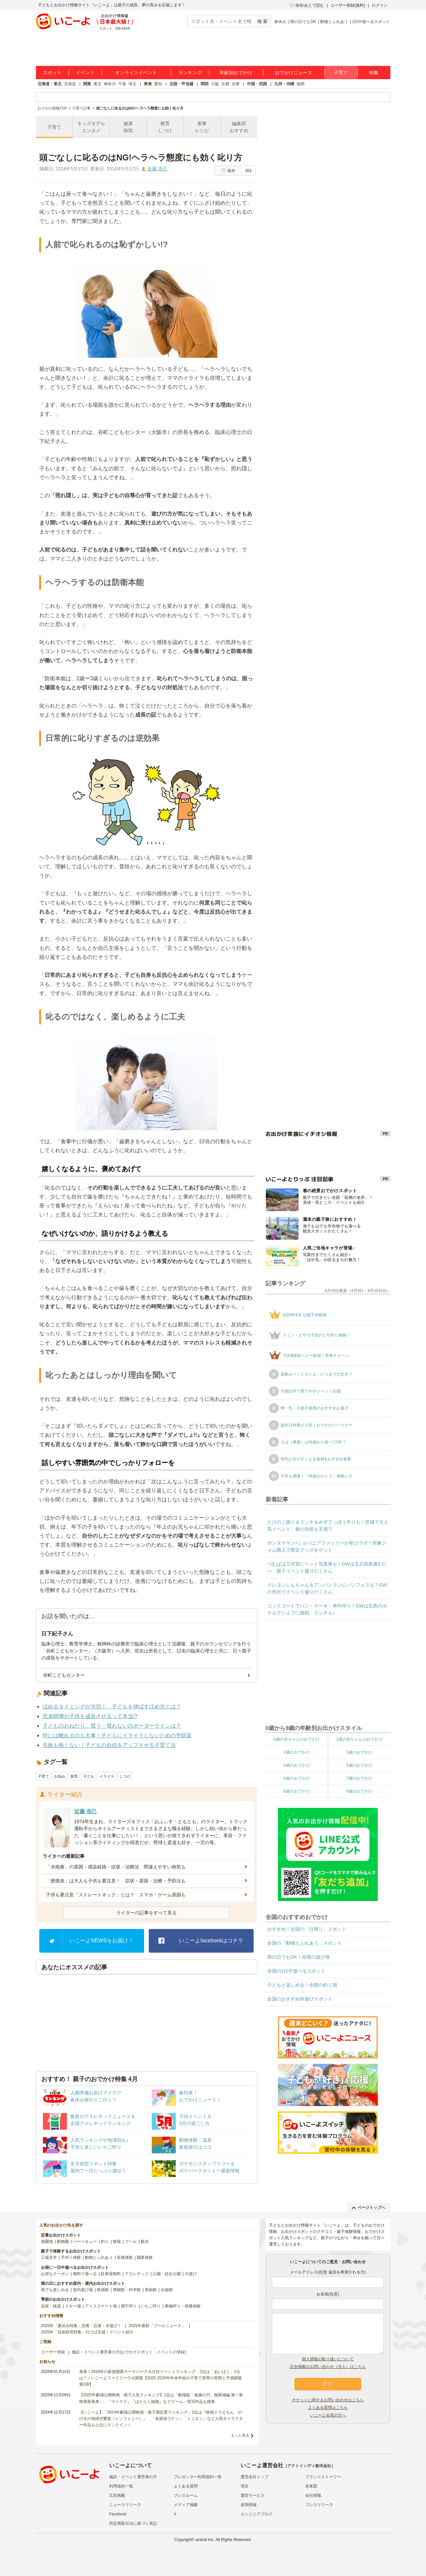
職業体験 (145, 2257)
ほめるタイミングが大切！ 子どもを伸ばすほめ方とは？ (112, 1706)
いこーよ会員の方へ (328, 2415)
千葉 (122, 84)
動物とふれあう (334, 21)
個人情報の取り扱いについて (328, 2359)
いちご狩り (151, 2306)
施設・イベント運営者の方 (133, 2476)
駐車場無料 (111, 2273)
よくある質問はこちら (328, 2407)
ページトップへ (368, 2207)
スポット (52, 72)
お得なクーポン (55, 2273)
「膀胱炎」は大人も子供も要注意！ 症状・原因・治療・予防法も (116, 1880)
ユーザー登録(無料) (347, 5)
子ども (88, 1776)
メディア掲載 (186, 2504)
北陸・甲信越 (181, 84)
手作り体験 (71, 2257)
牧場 (117, 2241)
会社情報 (313, 2495)
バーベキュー (85, 2241)
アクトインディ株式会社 (309, 2466)
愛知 (158, 84)
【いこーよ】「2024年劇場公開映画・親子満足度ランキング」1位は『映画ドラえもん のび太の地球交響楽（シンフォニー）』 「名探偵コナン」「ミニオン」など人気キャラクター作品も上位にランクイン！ (161, 2418)
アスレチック (137, 2273)
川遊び (191, 2273)
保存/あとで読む (307, 5)
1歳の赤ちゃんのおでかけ (359, 1739)
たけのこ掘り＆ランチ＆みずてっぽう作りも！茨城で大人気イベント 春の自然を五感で (327, 1525)
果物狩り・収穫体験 (183, 2306)
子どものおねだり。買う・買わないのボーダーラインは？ (112, 1726)
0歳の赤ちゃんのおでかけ (297, 1739)
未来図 (311, 2486)
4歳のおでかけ (297, 1765)
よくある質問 (186, 2486)
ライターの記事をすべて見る (146, 1912)
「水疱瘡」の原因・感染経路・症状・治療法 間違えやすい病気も (116, 1866)
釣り (105, 2241)
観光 (145, 2241)
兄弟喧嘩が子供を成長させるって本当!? (90, 1716)
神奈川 (110, 84)
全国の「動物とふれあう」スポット (304, 1943)
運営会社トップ (255, 2476)
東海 (148, 84)
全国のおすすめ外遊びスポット (299, 1999)
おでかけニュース (293, 72)
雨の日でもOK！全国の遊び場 (298, 1957)
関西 (205, 84)
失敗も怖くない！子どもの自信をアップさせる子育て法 (109, 1745)
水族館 (167, 2289)
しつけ (124, 1776)
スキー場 (73, 2306)
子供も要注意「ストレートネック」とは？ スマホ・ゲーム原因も (116, 1894)
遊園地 (47, 2241)
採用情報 (249, 2504)
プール (131, 2241)
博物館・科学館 (127, 2289)
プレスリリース (319, 2504)
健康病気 (128, 127)
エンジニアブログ (257, 2514)
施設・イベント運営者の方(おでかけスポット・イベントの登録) (129, 2352)
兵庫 (236, 84)
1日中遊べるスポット (371, 21)
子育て (341, 72)
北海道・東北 (50, 84)
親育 (74, 1776)
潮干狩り (129, 2306)
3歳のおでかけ (359, 1752)
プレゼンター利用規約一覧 (198, 2476)
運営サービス (253, 2495)
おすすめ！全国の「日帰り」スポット (306, 1929)
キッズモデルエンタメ (91, 127)
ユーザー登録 (53, 2352)
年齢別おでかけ (236, 72)
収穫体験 (125, 2257)
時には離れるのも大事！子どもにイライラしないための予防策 (117, 1735)
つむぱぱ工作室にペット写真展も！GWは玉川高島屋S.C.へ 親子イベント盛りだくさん (327, 1567)
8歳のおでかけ (297, 1791)
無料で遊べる (85, 2273)
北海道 (70, 84)
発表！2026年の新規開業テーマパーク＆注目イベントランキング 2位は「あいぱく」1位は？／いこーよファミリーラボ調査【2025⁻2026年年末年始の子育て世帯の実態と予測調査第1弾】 (160, 2378)
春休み (280, 21)
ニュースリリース (125, 2504)
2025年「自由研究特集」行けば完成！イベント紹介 (87, 2332)
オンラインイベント (136, 72)
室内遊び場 (83, 2289)
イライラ (107, 1776)
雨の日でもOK (303, 21)
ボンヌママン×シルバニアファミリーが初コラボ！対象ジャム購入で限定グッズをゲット (326, 1546)
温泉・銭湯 (51, 2306)
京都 (225, 84)
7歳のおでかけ (359, 1778)
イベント (85, 72)
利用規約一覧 (121, 2486)
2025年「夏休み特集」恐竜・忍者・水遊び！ (81, 2325)
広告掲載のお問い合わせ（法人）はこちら (328, 2366)
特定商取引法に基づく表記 (133, 2523)
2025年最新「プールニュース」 (156, 2325)
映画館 (103, 2289)
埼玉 (132, 84)
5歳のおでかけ (359, 1765)
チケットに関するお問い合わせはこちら (328, 2400)
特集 (373, 72)
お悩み (59, 1776)
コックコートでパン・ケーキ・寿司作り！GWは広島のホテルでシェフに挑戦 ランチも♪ (327, 1609)
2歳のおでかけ (297, 1752)
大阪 (215, 84)
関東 (87, 84)
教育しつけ (165, 127)
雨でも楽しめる (55, 2289)
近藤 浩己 (157, 168)
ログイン (380, 5)
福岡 (301, 84)
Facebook (118, 2514)
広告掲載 (117, 2495)
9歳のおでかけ (359, 1791)
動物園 (63, 2241)
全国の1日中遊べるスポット (296, 1971)
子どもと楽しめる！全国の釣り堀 (302, 1985)
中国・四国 (257, 84)
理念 (245, 2486)
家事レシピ (202, 127)
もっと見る (240, 2435)
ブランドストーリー (323, 2476)
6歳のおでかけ (297, 1778)
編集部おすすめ (239, 127)
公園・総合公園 (167, 2273)
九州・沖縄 (284, 84)
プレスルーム (186, 2495)
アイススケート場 (101, 2306)
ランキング (190, 72)
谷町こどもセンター (64, 1675)
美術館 (151, 2289)
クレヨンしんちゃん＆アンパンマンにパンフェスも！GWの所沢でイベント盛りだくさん (327, 1588)
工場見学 (49, 2257)
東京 (98, 84)
